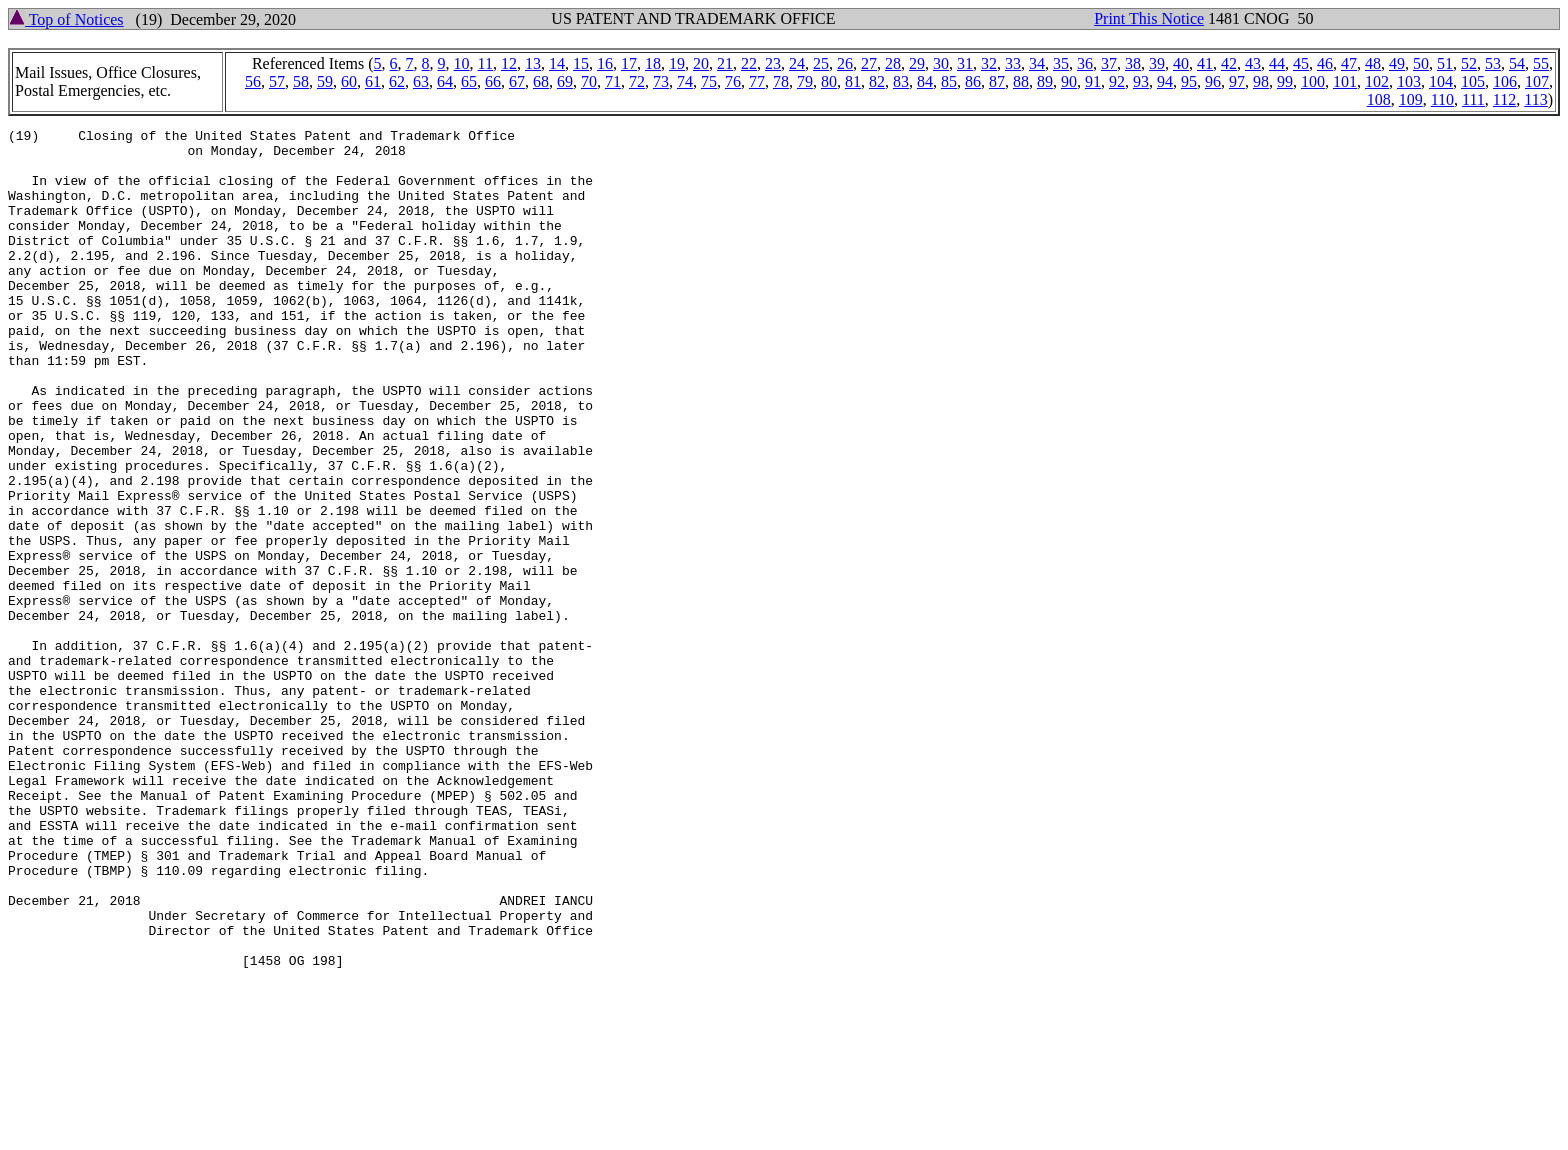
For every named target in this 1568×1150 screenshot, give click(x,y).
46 (1325, 63)
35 (1061, 63)
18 (653, 63)
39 (1157, 63)
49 (1397, 63)
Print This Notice (1149, 18)
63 (421, 81)
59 (325, 81)
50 (1421, 63)
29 (917, 63)
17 (629, 63)
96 (1213, 81)
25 (821, 63)
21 (725, 63)
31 (965, 63)
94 (1165, 81)
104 (1441, 81)
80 (829, 81)
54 (1517, 63)
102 (1377, 81)
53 (1493, 63)
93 (1141, 81)
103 (1409, 81)
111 (1473, 99)
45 (1301, 63)
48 (1373, 63)
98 (1261, 81)
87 (997, 81)
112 (1504, 99)
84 (925, 81)
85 (949, 81)
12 (509, 63)
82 (877, 81)
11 (485, 63)
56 (253, 81)
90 (1069, 81)
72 (637, 81)
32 (989, 63)
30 (941, 63)
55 (1541, 63)
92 (1117, 81)
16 (605, 63)
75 (709, 81)
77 (757, 81)
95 (1189, 81)
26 (845, 63)
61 (373, 81)
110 (1442, 99)
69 (565, 81)
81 (853, 81)
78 (781, 81)
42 (1229, 63)
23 (773, 63)
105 (1473, 81)
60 (349, 81)
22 (749, 63)
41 (1205, 63)
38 (1133, 63)
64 (445, 81)
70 (589, 81)
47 (1349, 63)
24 (797, 63)
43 (1253, 63)
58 (301, 81)
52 (1469, 63)
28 (893, 63)
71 (613, 81)
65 (469, 81)
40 (1181, 63)
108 (1379, 99)
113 (1535, 99)
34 (1037, 63)
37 (1109, 63)
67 (517, 81)
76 (733, 81)
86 (973, 81)
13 (533, 63)
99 (1285, 81)
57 (277, 81)
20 (701, 63)
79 (805, 81)
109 (1411, 99)
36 (1085, 63)
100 (1313, 81)
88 (1021, 81)
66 (493, 81)
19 (677, 63)
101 (1345, 81)
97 (1237, 81)
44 (1277, 63)
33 (1013, 63)
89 (1045, 81)
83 (901, 81)
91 (1093, 81)
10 (462, 63)
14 (557, 63)
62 (397, 81)
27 (869, 63)
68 (541, 81)
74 (685, 81)
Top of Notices (66, 19)
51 (1445, 63)
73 (661, 81)
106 (1505, 81)
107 (1537, 81)
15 (581, 63)
